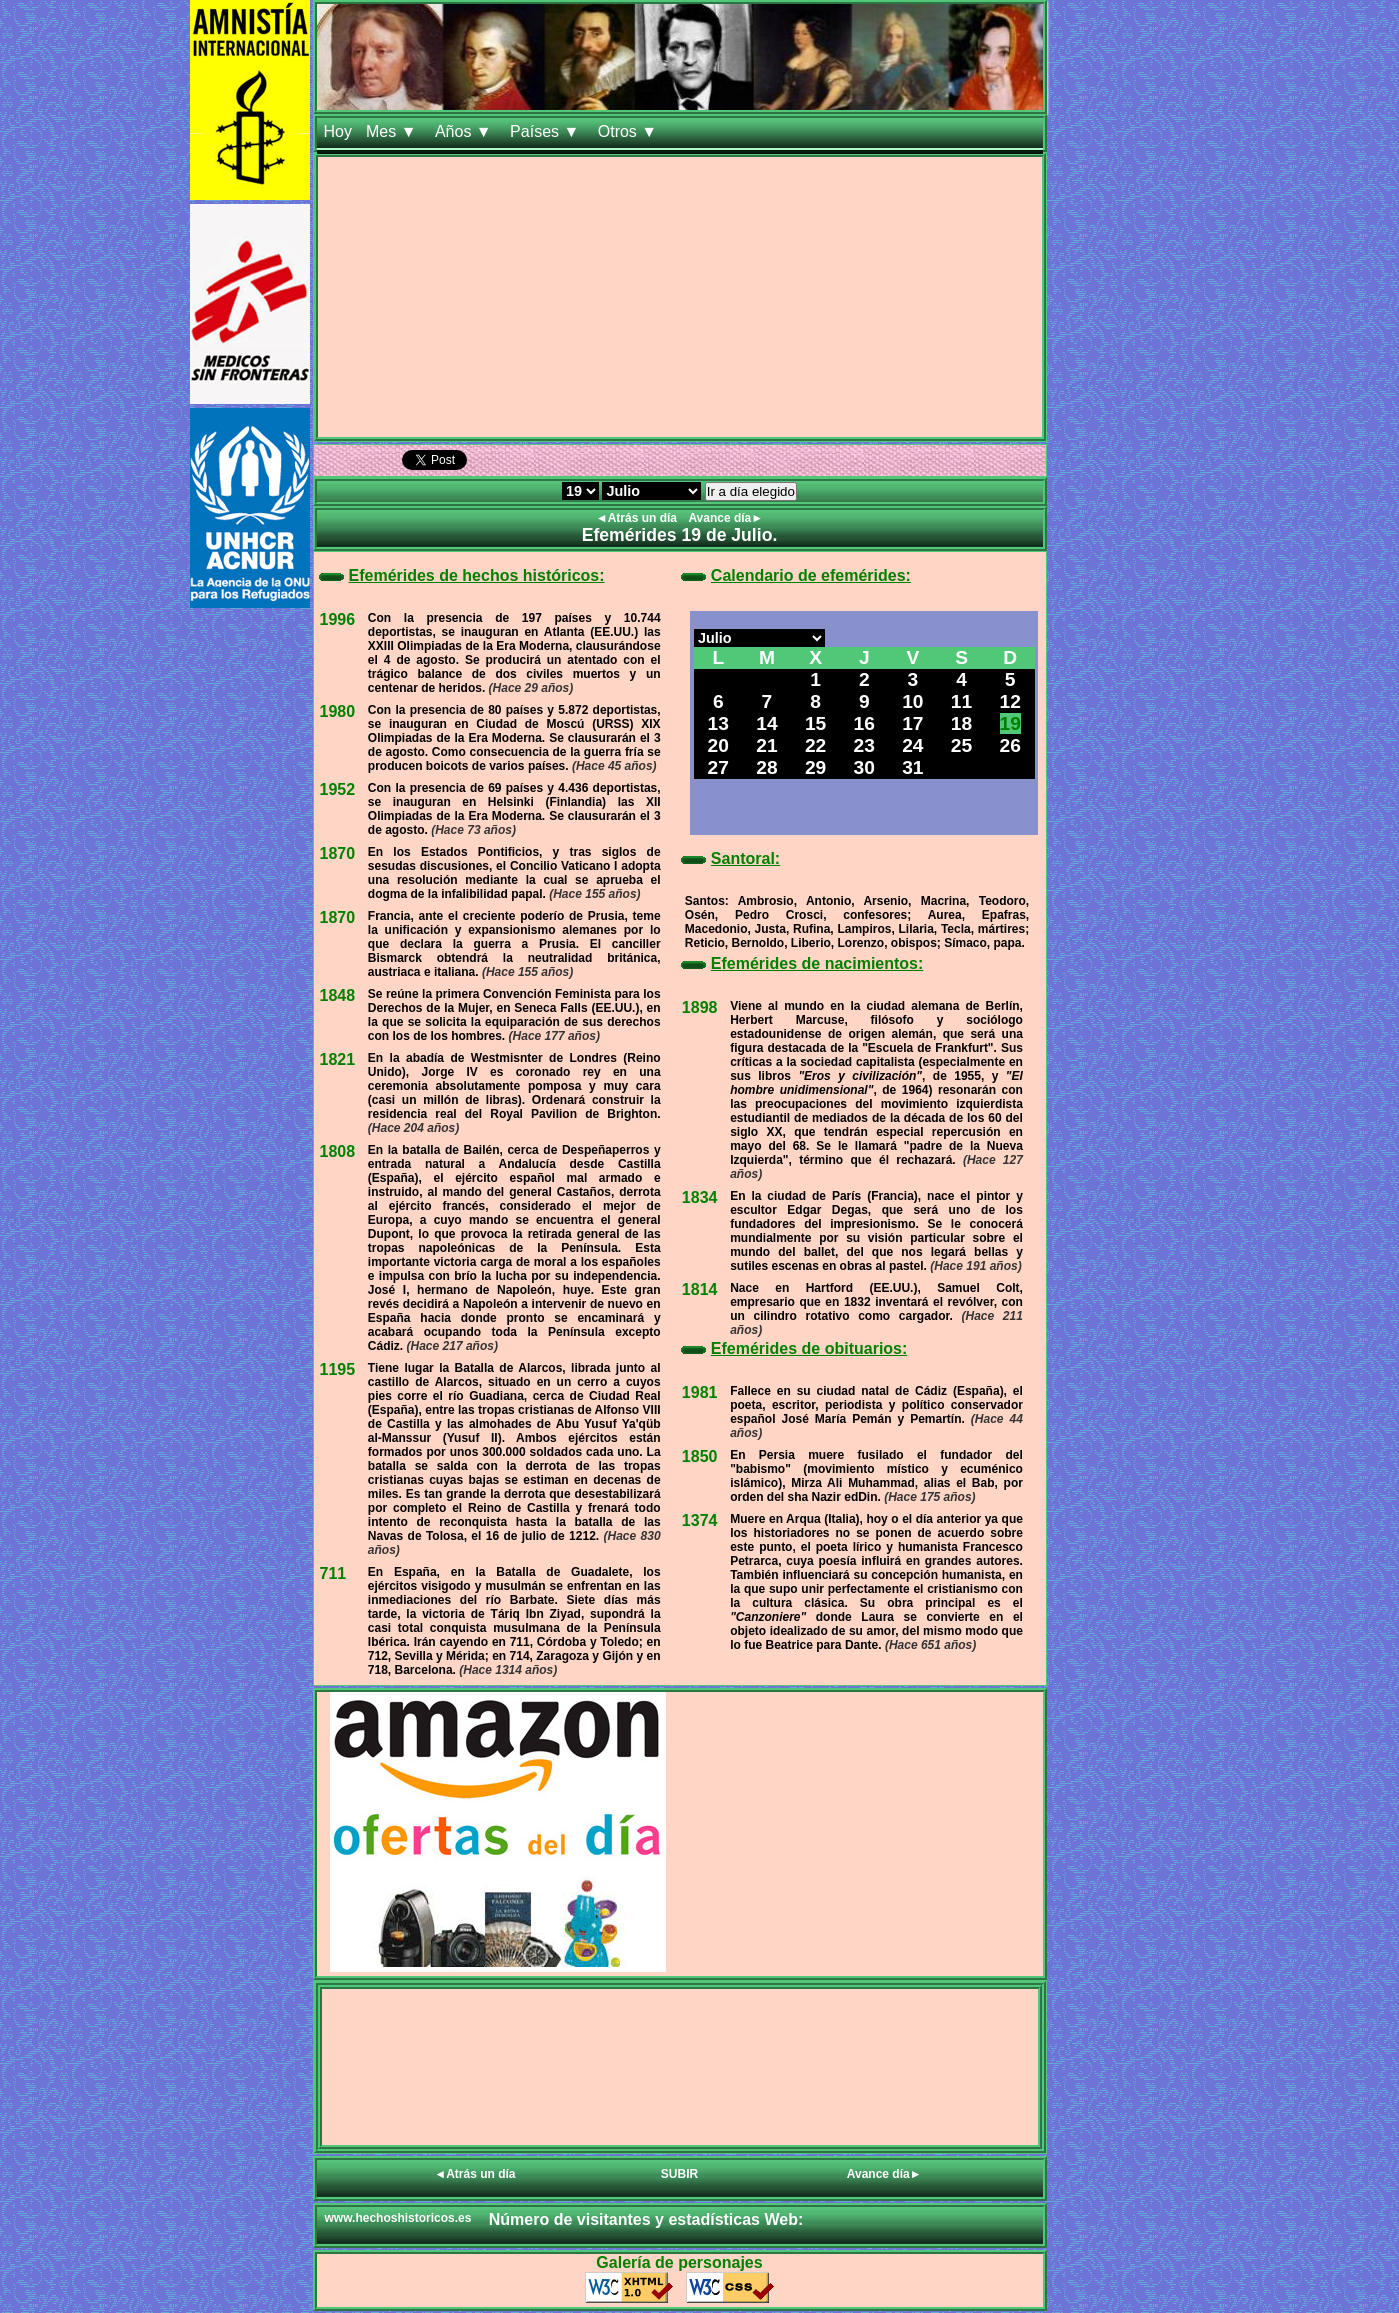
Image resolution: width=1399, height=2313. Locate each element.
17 (912, 723)
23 (864, 745)
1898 (700, 1007)
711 (333, 1573)
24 (912, 745)
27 (718, 767)
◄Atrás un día (638, 518)
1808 (338, 1151)
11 (961, 701)
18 (961, 723)
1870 (338, 853)
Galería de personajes (679, 2262)
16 (864, 723)
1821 (338, 1059)
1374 (700, 1520)
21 (766, 745)
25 (961, 745)
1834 (700, 1197)
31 (912, 767)
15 (815, 723)
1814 (700, 1289)
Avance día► (725, 518)
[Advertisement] (680, 297)
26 (1010, 745)
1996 (338, 619)
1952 (338, 789)
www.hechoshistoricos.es (398, 2218)
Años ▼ (465, 131)
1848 (338, 995)
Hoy (338, 131)
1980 (338, 711)
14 (766, 723)
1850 (700, 1456)
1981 (700, 1392)
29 (815, 767)
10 (912, 701)
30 (864, 767)
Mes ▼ (393, 131)
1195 (338, 1369)
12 (1010, 701)
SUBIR (679, 2174)
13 (718, 723)
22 (815, 745)
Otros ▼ (630, 131)
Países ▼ (547, 131)
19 (1010, 723)
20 (718, 745)
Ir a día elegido (751, 491)
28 (766, 767)
